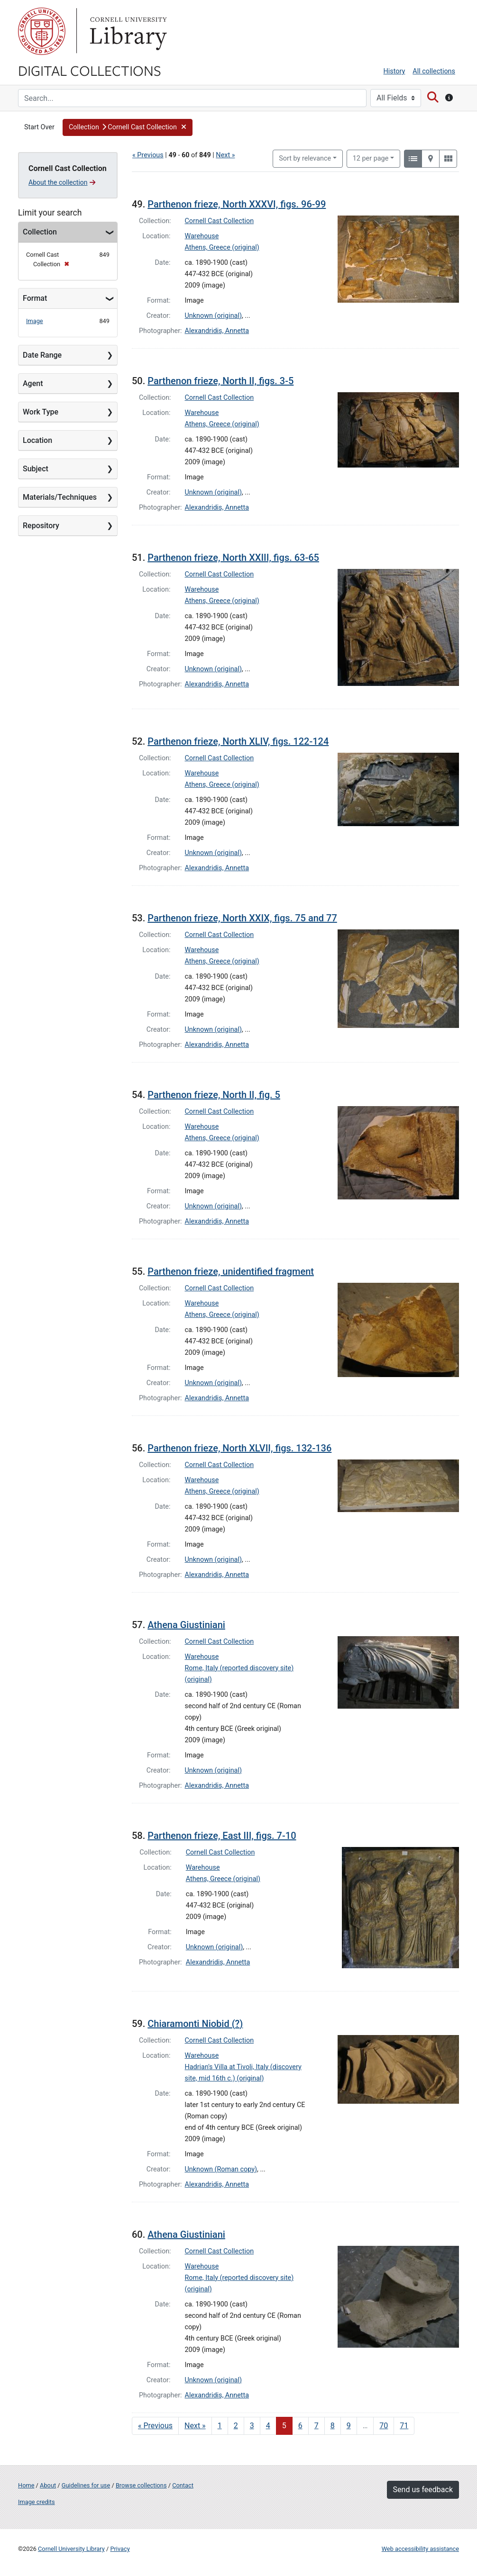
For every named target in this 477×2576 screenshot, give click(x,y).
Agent (33, 383)
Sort (305, 158)
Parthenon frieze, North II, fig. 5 (213, 1094)
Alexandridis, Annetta (217, 331)
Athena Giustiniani (186, 1624)
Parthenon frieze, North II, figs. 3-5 (220, 381)
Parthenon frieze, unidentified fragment (230, 1271)
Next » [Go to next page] (195, 2425)
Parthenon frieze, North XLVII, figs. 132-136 (239, 1448)
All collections (434, 71)
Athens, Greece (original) (222, 247)
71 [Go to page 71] (404, 2425)
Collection (40, 231)
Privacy (119, 2548)
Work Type (40, 411)
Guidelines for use (86, 2485)
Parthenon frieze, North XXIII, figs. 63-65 (233, 557)
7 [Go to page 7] (316, 2425)
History (394, 71)
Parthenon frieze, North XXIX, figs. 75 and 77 (242, 918)
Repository (41, 525)
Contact (182, 2485)
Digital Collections (89, 70)
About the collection (61, 182)
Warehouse (202, 236)
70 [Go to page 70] (383, 2425)
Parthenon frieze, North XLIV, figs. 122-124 (238, 741)
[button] (128, 127)
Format (35, 298)
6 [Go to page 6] (300, 2425)
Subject (35, 468)
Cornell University (41, 31)
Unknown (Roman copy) (221, 2169)
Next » (225, 155)
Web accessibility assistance (420, 2548)
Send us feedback (423, 2489)
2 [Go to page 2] (236, 2425)
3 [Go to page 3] (252, 2425)
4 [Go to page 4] (268, 2425)
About (48, 2485)
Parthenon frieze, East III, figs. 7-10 (221, 1835)
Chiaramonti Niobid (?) (195, 2023)
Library (127, 31)
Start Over (39, 127)
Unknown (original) (213, 316)
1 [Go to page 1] (220, 2425)
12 (371, 157)
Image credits (36, 2501)
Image (34, 320)
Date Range (42, 355)
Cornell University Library (71, 2548)
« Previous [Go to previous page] (155, 2425)
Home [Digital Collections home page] (26, 2485)
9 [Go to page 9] (349, 2425)
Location (37, 440)
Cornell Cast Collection (219, 221)
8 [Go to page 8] (332, 2425)
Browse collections (141, 2485)
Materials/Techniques (60, 497)
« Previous (148, 155)
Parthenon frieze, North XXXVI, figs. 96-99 (236, 204)
